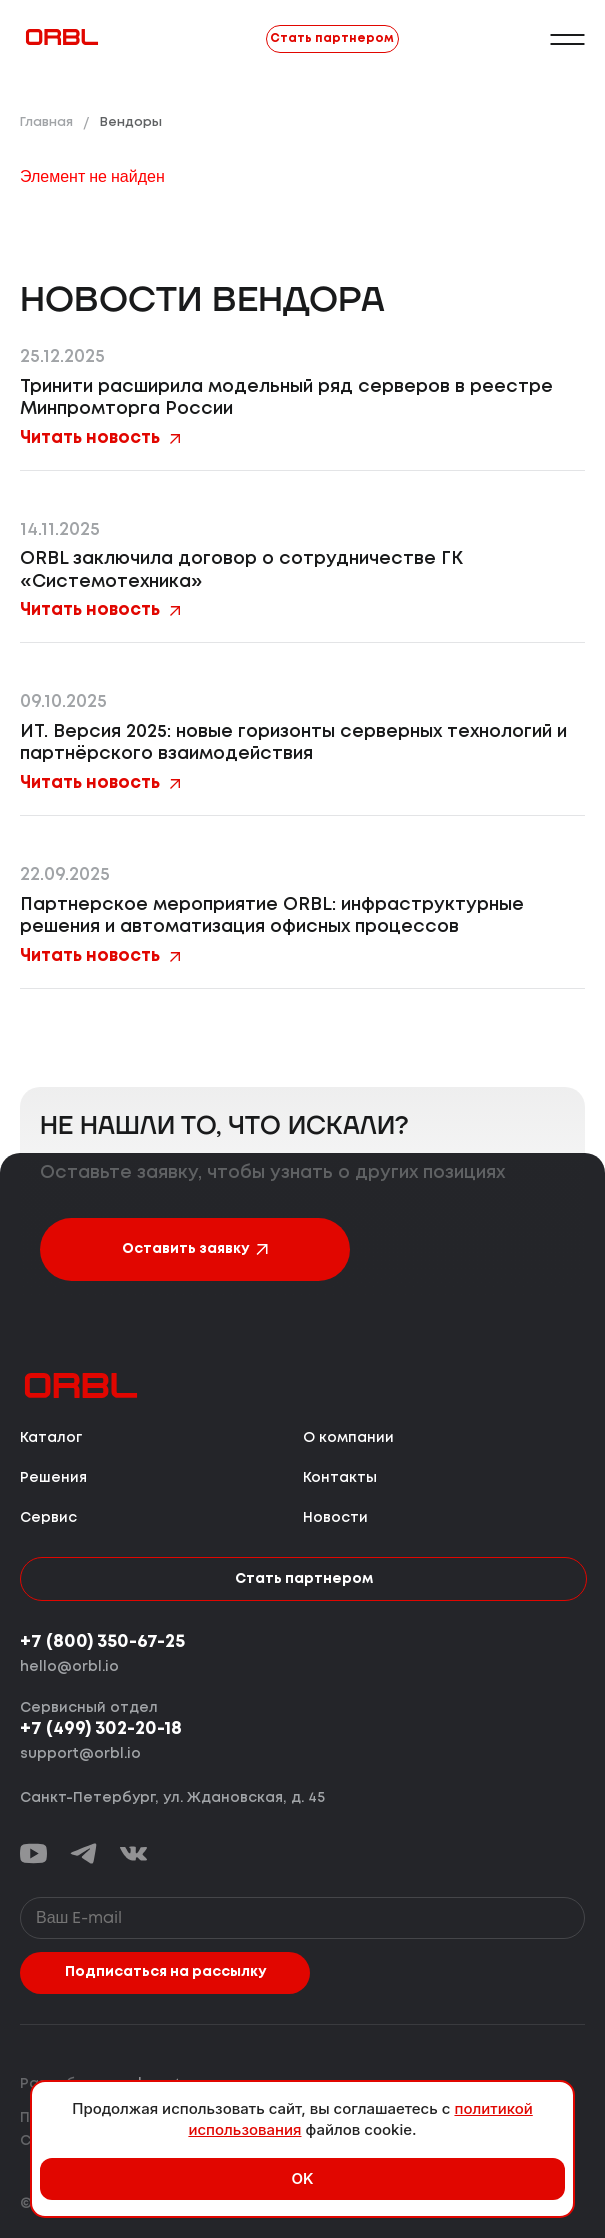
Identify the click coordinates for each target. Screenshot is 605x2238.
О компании (348, 1438)
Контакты (340, 1478)
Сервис (48, 1518)
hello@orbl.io (69, 1667)
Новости (335, 1518)
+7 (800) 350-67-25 (102, 1642)
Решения (53, 1478)
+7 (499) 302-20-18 (101, 1729)
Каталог (51, 1438)
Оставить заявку (195, 1249)
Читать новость (100, 438)
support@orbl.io (80, 1754)
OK (302, 2178)
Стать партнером (332, 38)
